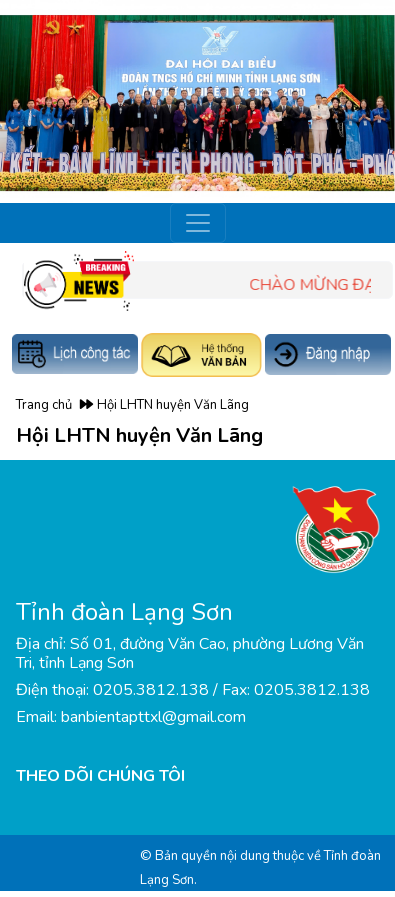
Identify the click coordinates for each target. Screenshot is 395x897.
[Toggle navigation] (198, 223)
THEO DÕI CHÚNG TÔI (100, 776)
